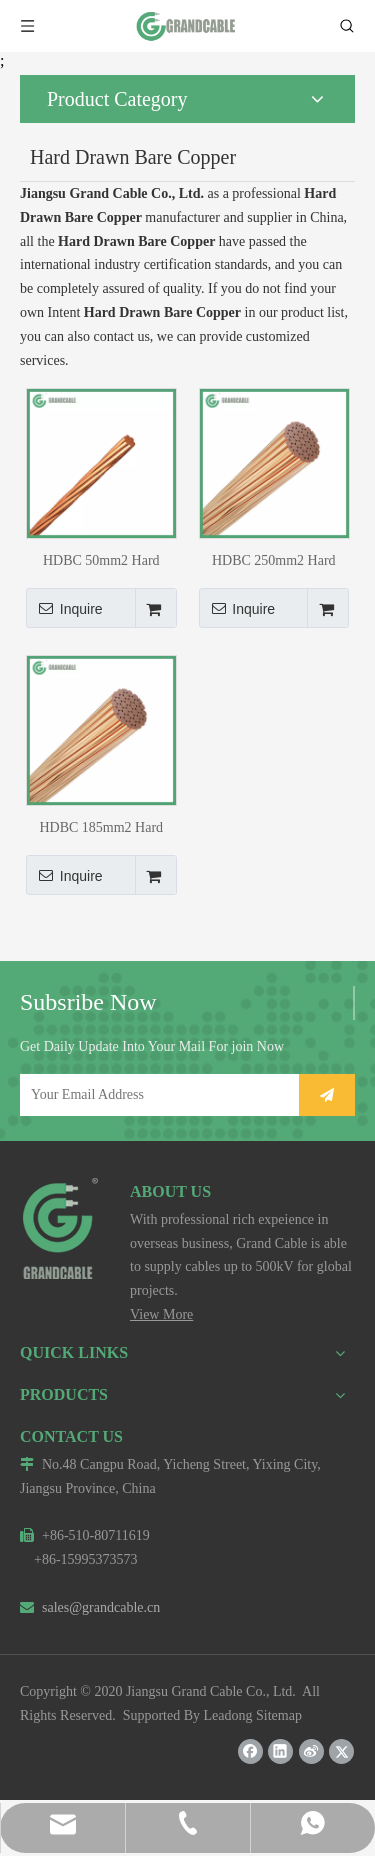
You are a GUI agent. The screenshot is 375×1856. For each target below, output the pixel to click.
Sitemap (279, 1715)
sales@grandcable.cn (90, 1607)
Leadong (228, 1715)
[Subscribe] (327, 1095)
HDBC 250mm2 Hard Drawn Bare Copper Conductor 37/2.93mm (273, 560)
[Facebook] (250, 1751)
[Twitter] (341, 1751)
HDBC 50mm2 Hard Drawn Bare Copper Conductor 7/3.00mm (101, 560)
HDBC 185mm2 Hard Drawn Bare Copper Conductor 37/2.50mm (101, 827)
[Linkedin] (280, 1751)
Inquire (64, 608)
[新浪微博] (311, 1751)
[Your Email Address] (155, 1095)
